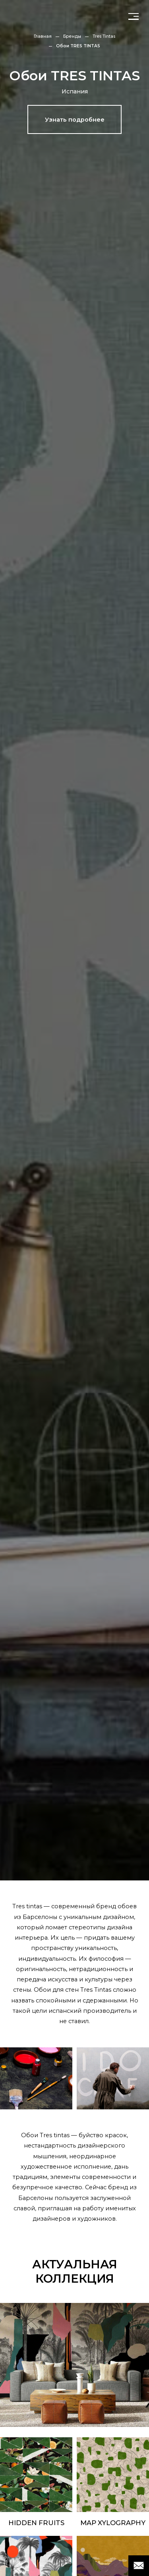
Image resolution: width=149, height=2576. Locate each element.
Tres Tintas (104, 36)
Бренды (72, 36)
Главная (43, 36)
